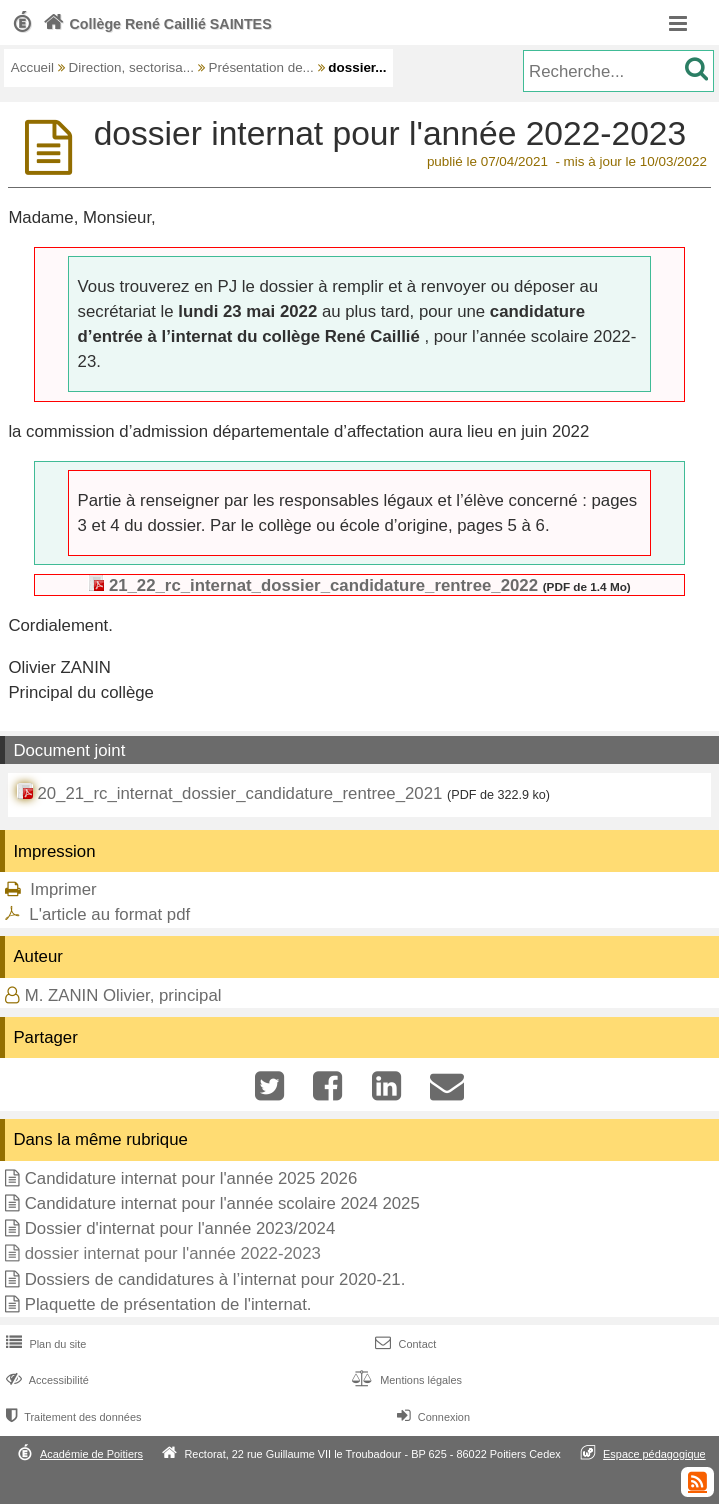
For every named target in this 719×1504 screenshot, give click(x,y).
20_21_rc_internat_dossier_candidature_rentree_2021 (239, 793)
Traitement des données (71, 1417)
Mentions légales (405, 1380)
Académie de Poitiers (91, 1454)
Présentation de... (260, 67)
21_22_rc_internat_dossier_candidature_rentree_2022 (323, 585)
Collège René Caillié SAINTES (155, 24)
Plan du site (44, 1344)
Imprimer (63, 889)
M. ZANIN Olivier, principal (123, 995)
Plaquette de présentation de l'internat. (168, 1304)
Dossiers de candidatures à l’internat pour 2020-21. (215, 1279)
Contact (403, 1344)
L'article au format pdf (109, 914)
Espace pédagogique (654, 1454)
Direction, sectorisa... (131, 67)
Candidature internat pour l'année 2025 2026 (191, 1178)
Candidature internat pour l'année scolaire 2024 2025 (222, 1203)
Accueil (32, 67)
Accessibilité (45, 1380)
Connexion (431, 1417)
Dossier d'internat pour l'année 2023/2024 (180, 1228)
